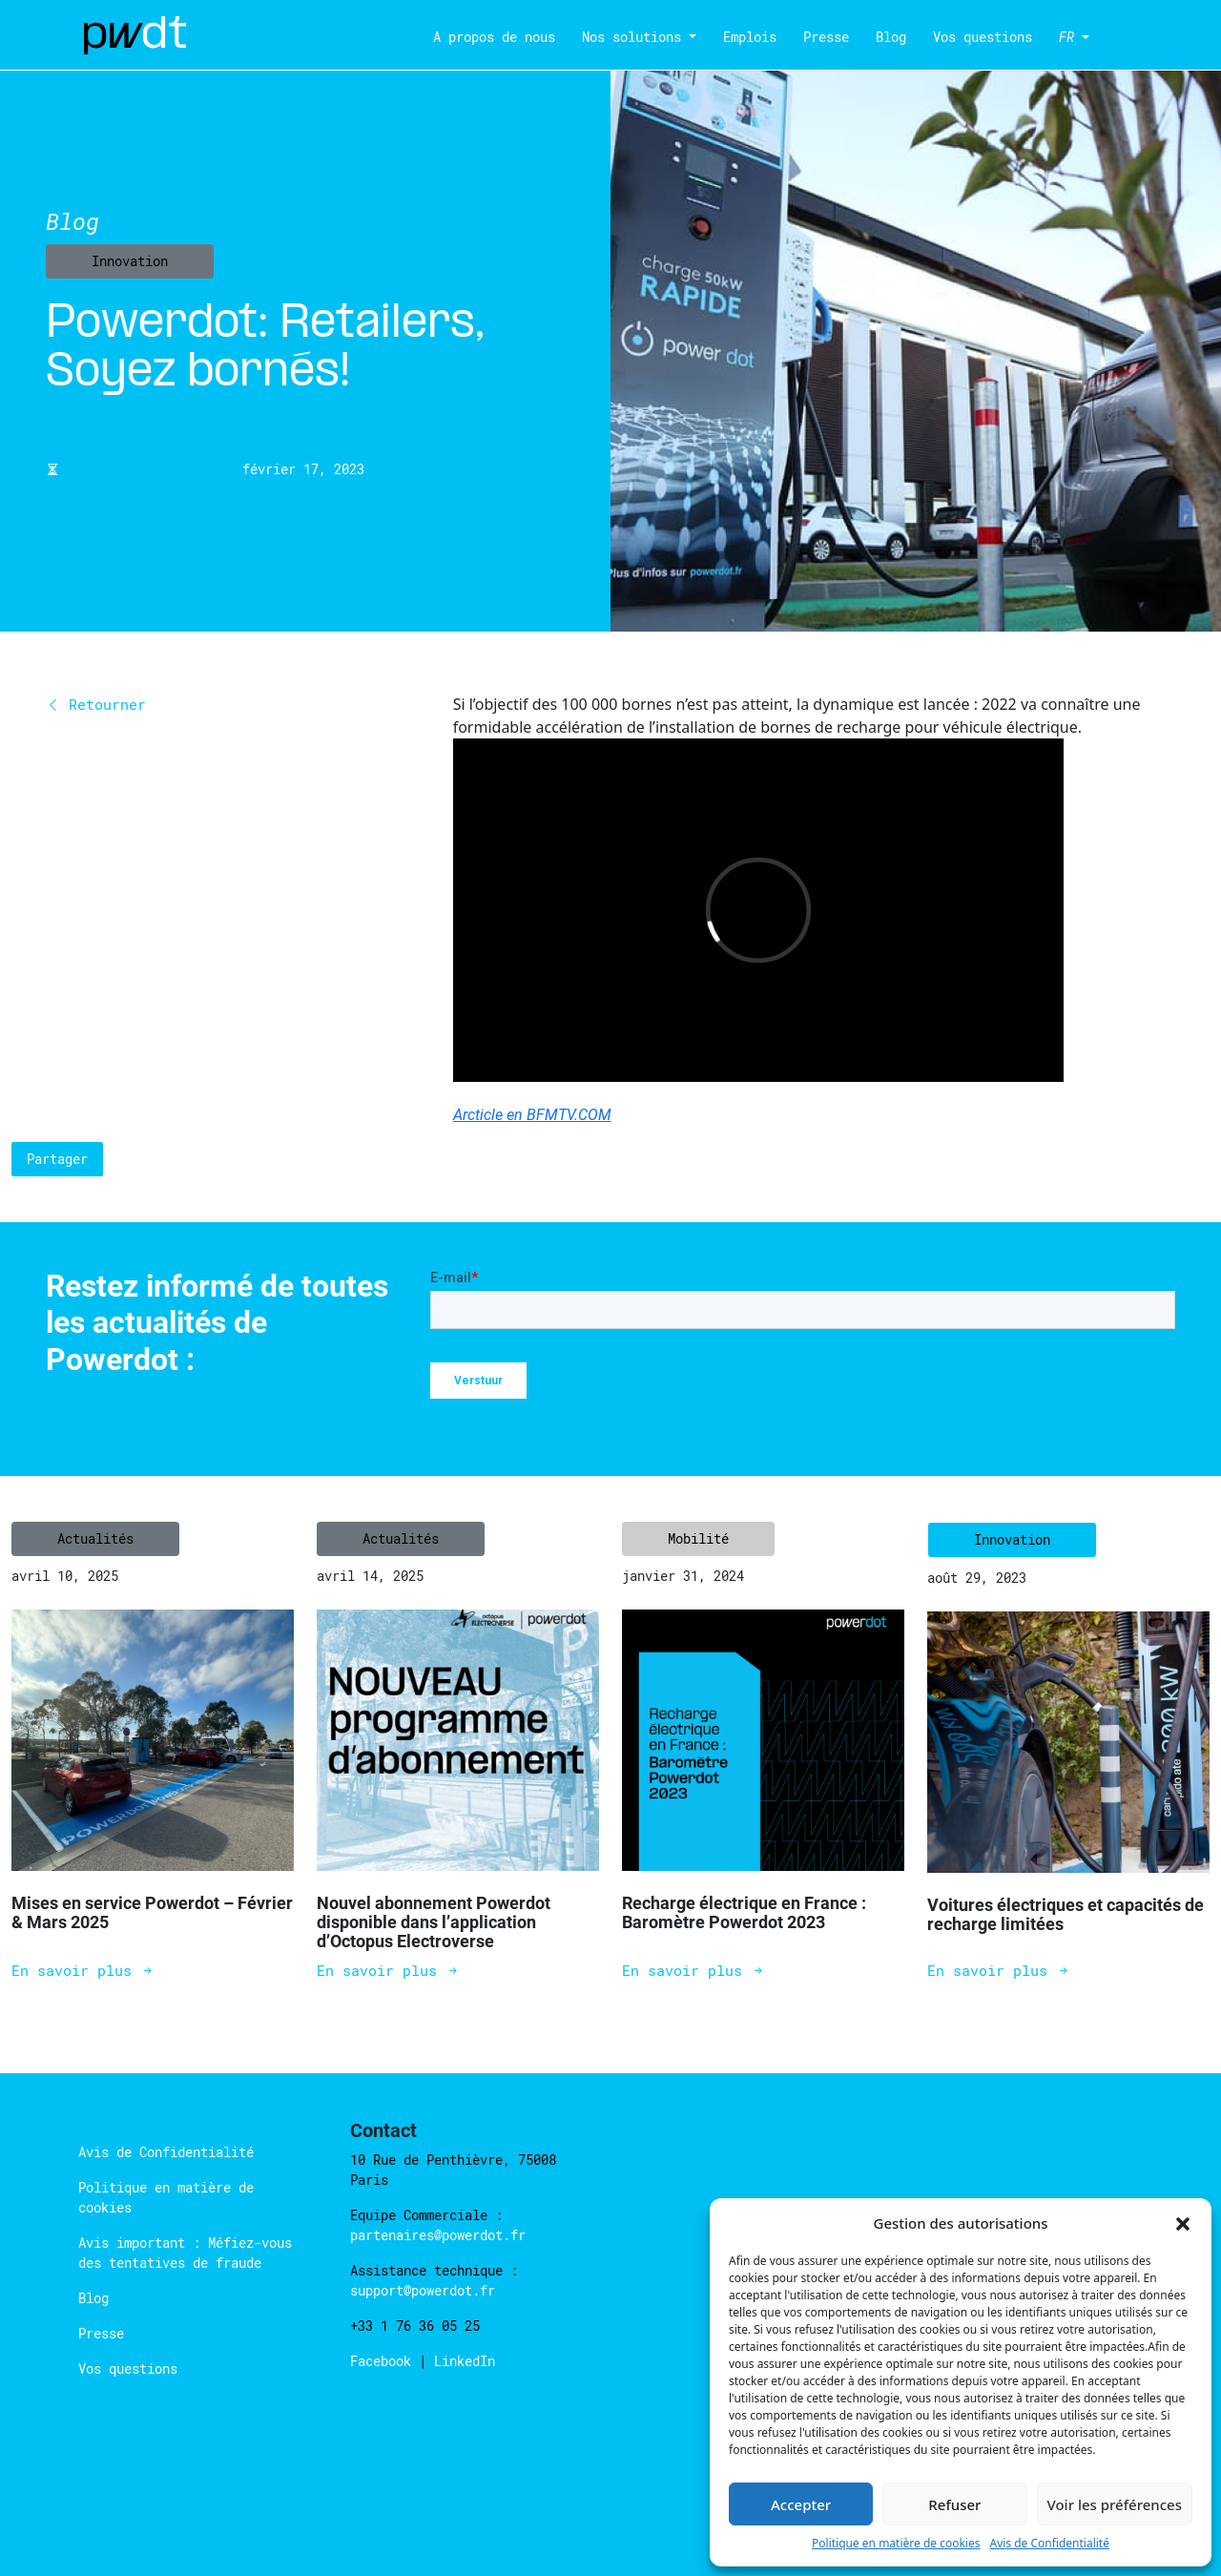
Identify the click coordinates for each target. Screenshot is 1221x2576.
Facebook (384, 2361)
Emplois (749, 37)
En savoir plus (83, 1970)
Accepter (801, 2504)
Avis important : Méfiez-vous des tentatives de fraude (185, 2252)
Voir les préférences (1114, 2504)
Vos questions (982, 37)
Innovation (130, 261)
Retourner (96, 704)
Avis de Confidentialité (1049, 2543)
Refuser (954, 2504)
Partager (57, 1159)
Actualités (95, 1538)
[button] (1182, 2223)
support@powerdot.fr (422, 2290)
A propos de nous (494, 37)
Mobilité (698, 1538)
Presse (826, 37)
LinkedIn (464, 2361)
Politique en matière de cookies (896, 2543)
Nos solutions (631, 37)
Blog (891, 37)
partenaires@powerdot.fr (438, 2235)
